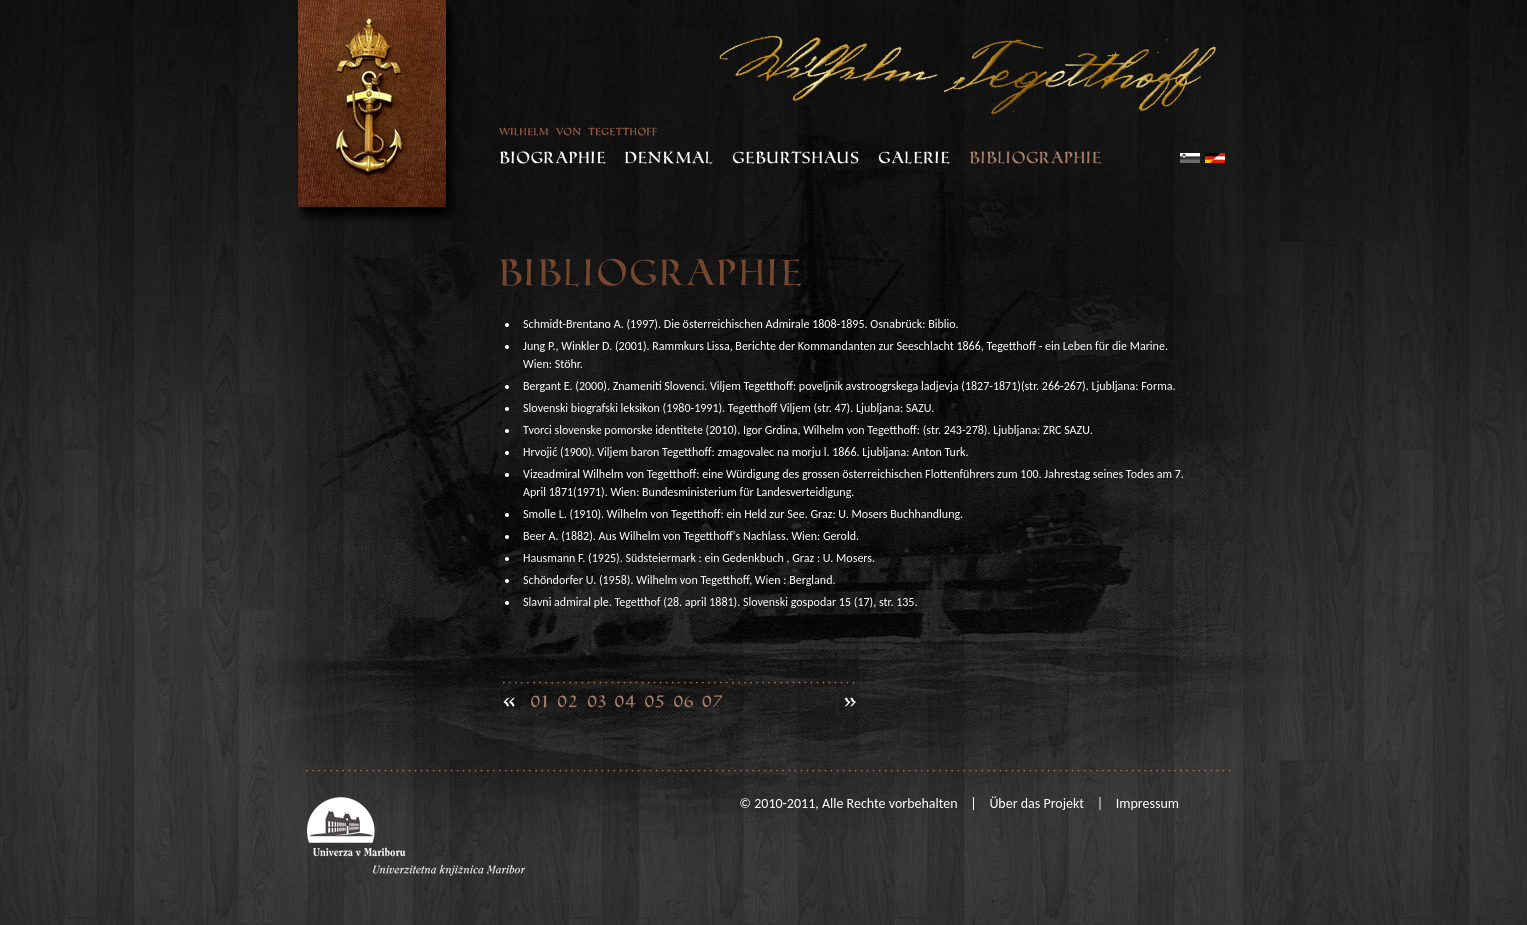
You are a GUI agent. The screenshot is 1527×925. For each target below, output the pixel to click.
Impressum (1147, 803)
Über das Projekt (1036, 803)
